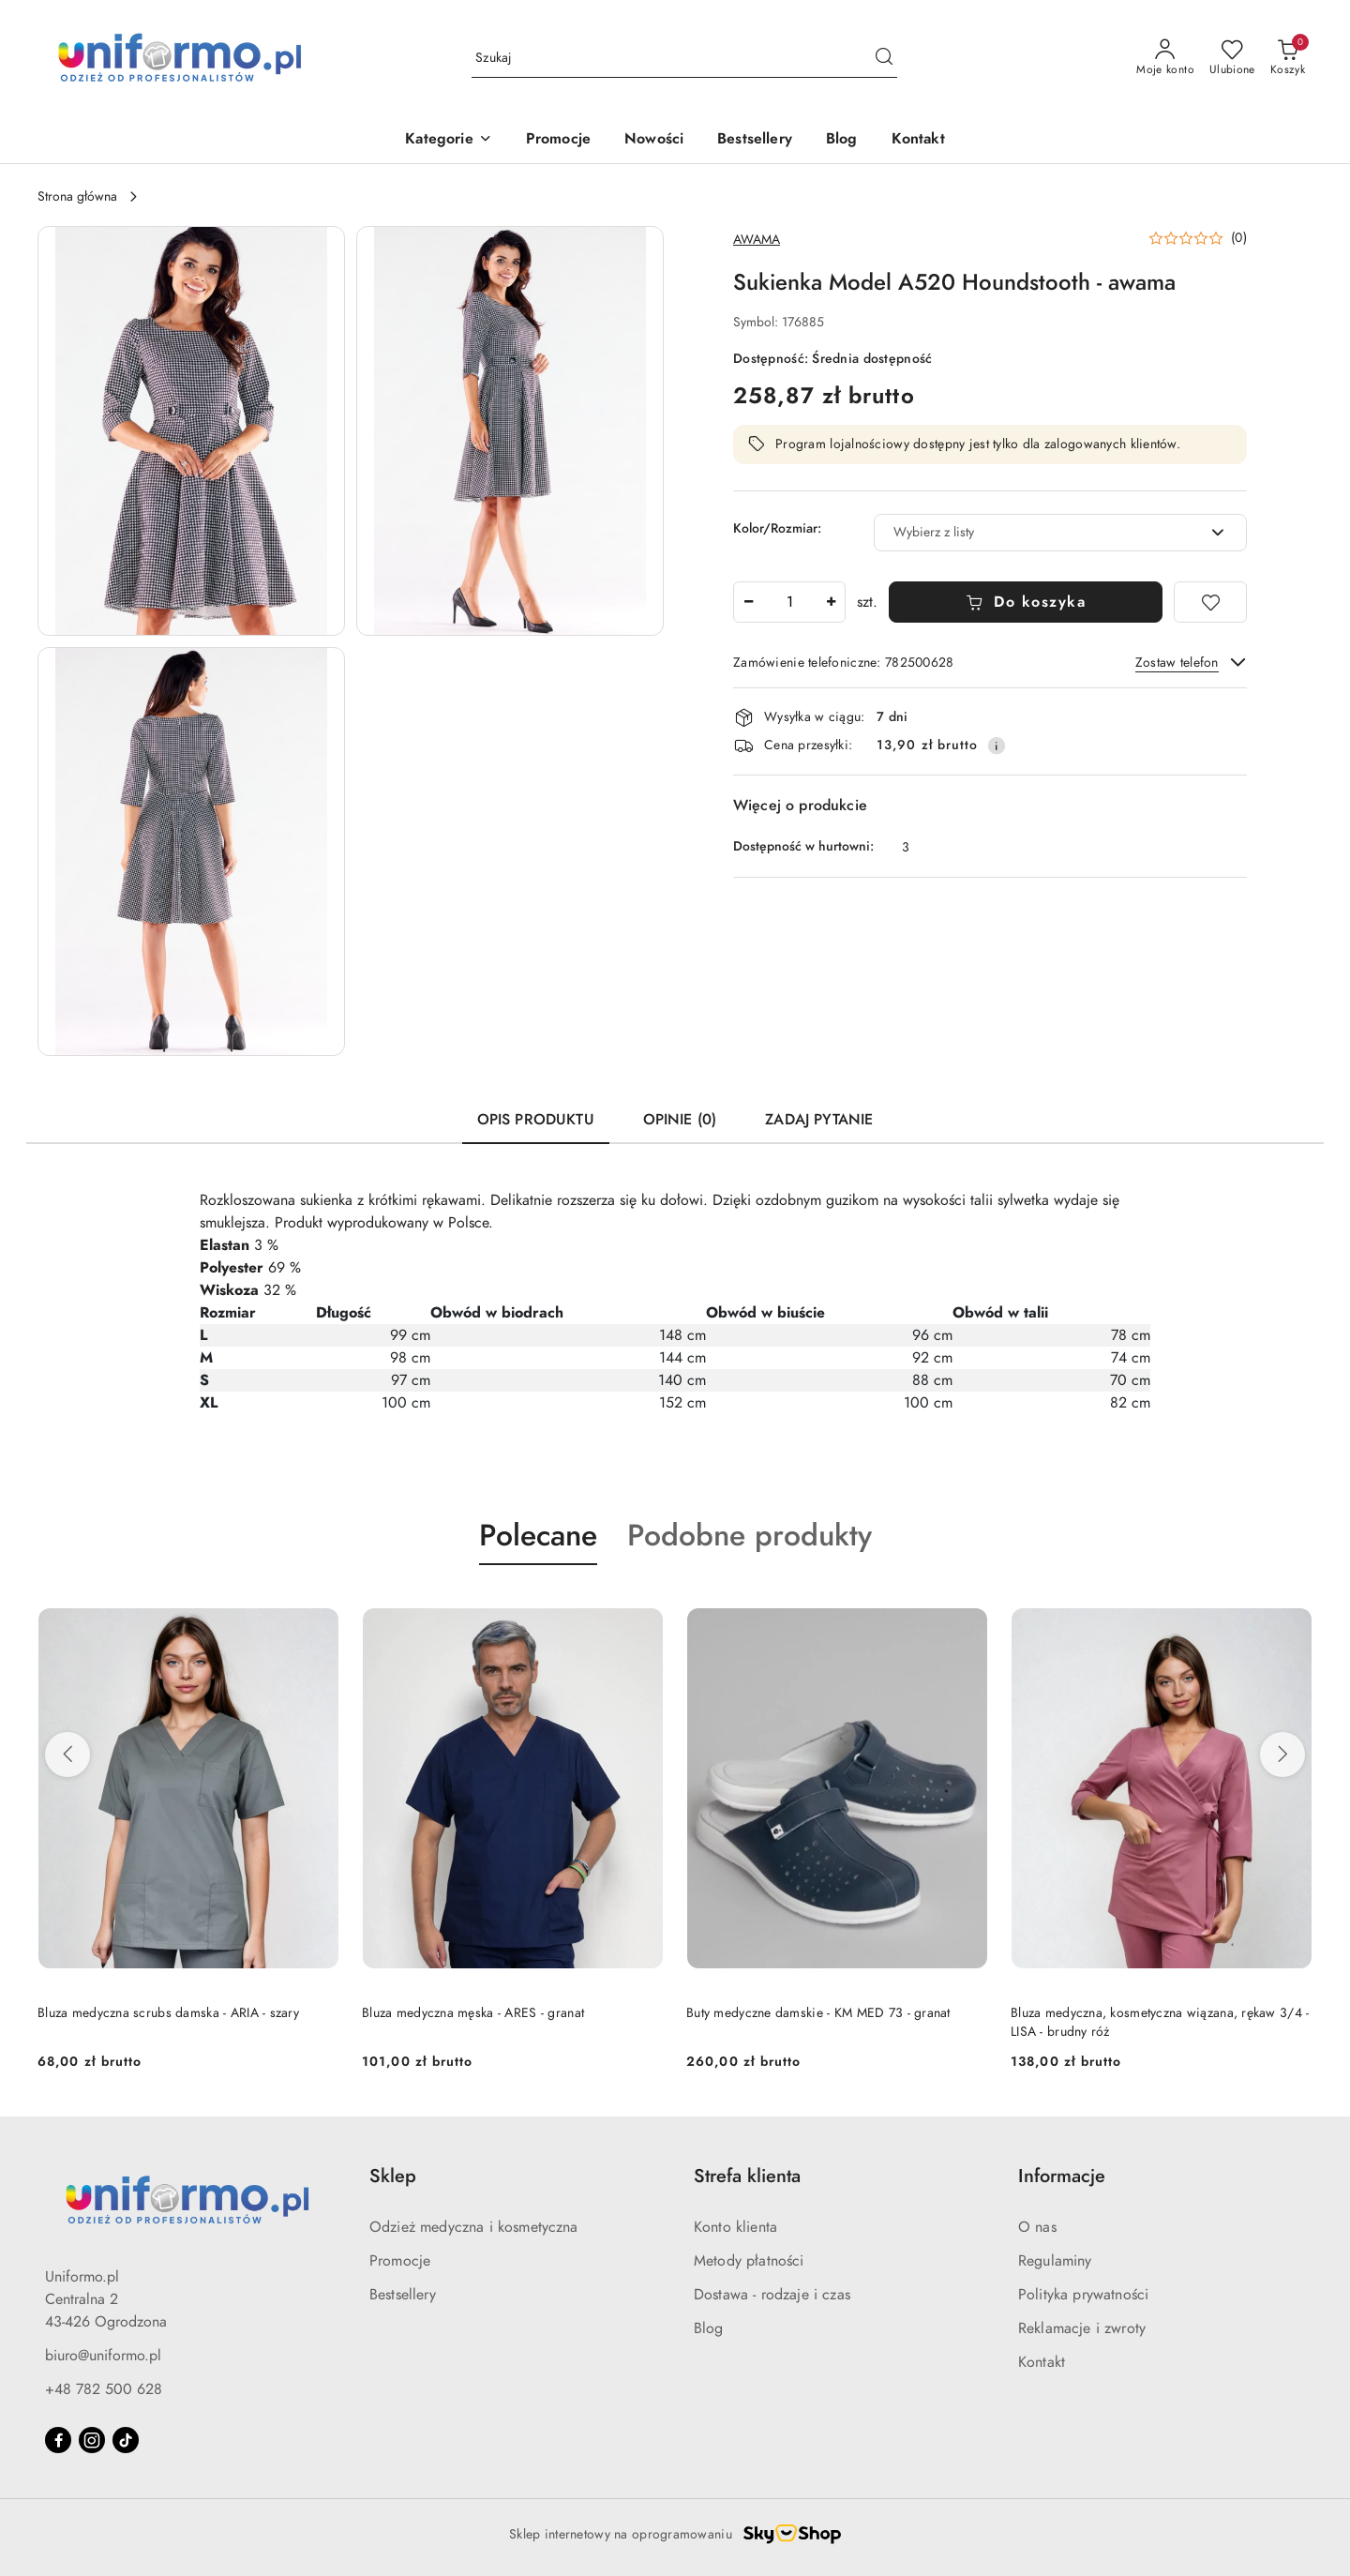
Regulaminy (1055, 2261)
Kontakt (1041, 2362)
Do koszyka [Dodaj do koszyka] (1026, 602)
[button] (448, 140)
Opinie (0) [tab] (680, 1119)
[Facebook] (58, 2440)
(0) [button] (1239, 238)
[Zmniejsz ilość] (748, 602)
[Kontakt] (918, 140)
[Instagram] (92, 2440)
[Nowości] (654, 140)
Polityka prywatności (1083, 2294)
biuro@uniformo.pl (103, 2355)
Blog (709, 2328)
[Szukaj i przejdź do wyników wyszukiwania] (884, 58)
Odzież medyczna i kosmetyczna (473, 2227)
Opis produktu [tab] (535, 1119)
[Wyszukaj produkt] (684, 58)
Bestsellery (402, 2294)
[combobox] (1060, 532)
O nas (1037, 2227)
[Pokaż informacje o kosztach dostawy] (996, 745)
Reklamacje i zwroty (1082, 2328)
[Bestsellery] (755, 140)
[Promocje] (558, 140)
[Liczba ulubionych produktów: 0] (1232, 58)
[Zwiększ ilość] (831, 602)
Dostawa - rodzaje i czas (772, 2294)
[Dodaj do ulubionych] (1210, 602)
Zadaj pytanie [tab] (819, 1119)
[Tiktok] (125, 2440)
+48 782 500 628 (103, 2389)
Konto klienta (735, 2227)
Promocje (399, 2261)
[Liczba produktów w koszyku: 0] (1287, 58)
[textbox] (1036, 532)
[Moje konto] (1165, 58)
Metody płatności (749, 2261)
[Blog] (841, 140)
